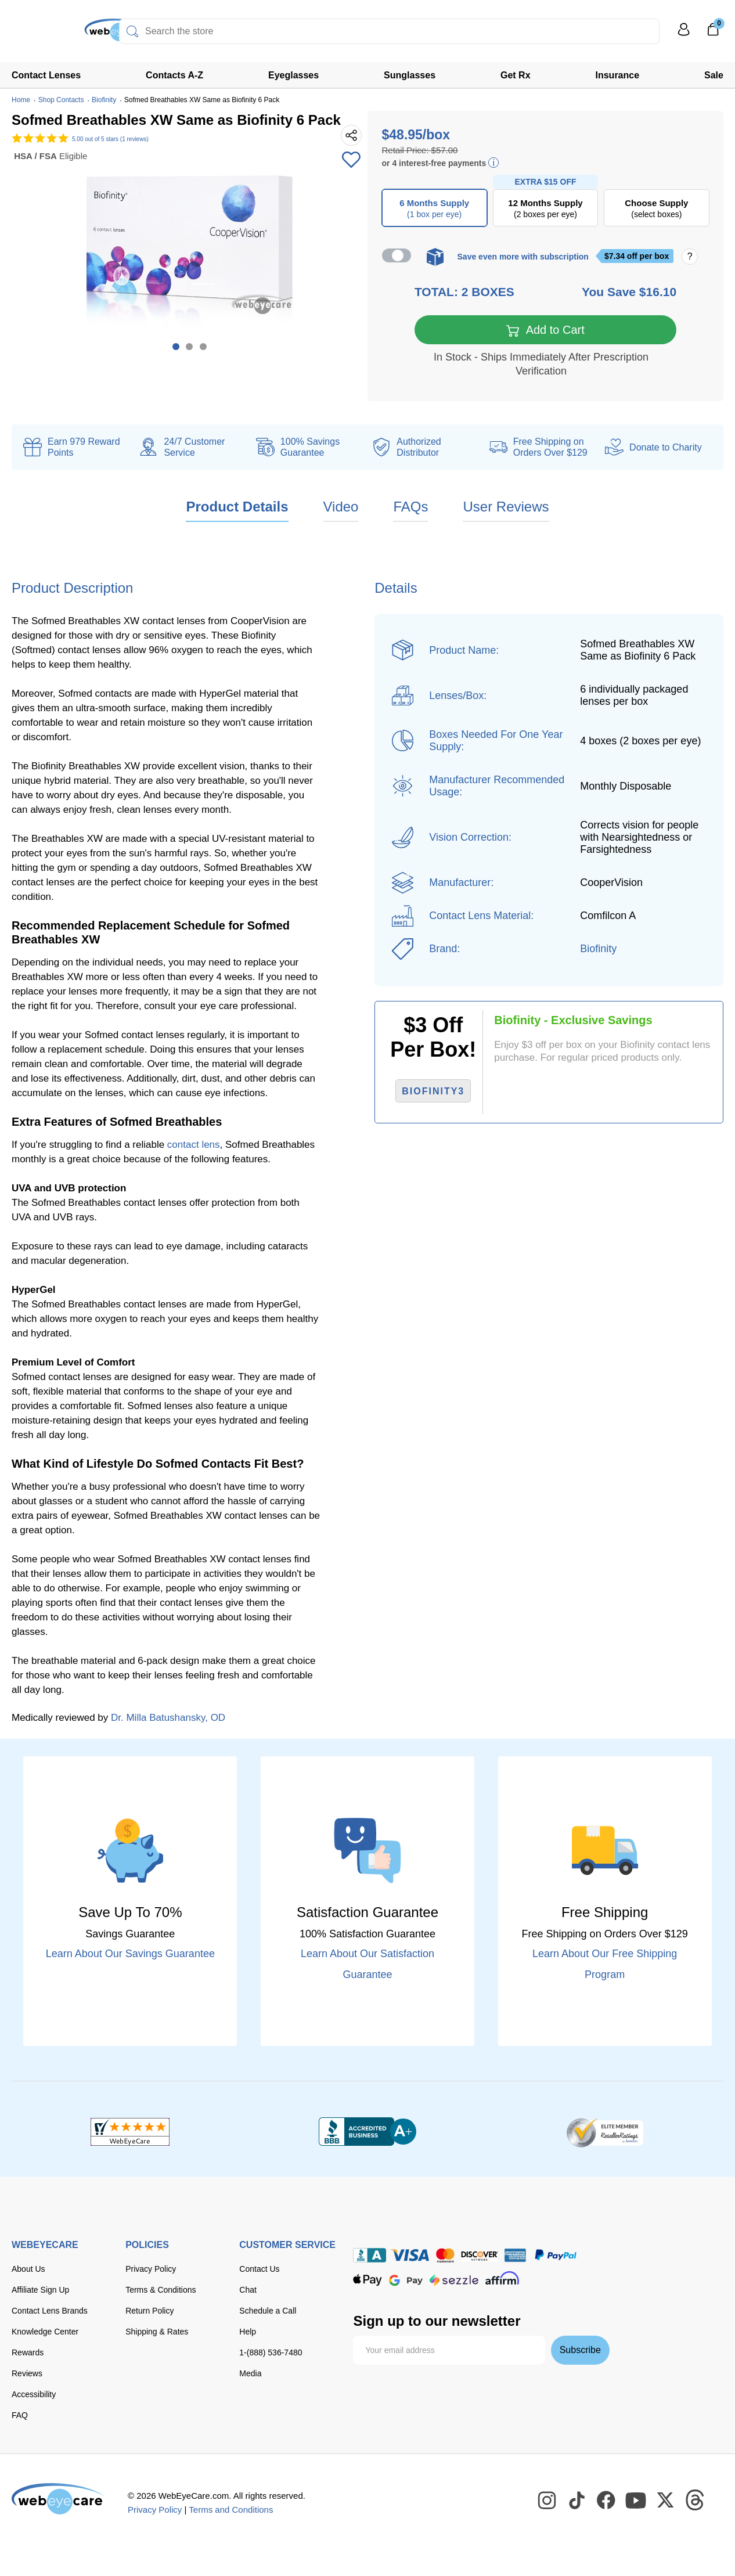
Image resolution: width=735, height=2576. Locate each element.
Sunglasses (409, 75)
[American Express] (515, 2256)
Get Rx (515, 75)
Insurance (618, 75)
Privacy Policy (150, 2270)
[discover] (479, 2256)
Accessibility (34, 2395)
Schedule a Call (267, 2311)
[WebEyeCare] (58, 2500)
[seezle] (454, 2281)
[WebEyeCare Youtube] (636, 2501)
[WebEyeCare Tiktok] (577, 2501)
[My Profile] (683, 34)
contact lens (193, 1145)
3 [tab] (203, 346)
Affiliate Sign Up (40, 2291)
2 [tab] (189, 346)
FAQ (20, 2416)
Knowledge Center (45, 2332)
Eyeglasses (293, 75)
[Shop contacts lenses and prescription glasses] (48, 34)
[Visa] (410, 2256)
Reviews (27, 2374)
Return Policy (149, 2311)
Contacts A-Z (174, 75)
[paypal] (555, 2256)
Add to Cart (545, 331)
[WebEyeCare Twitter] (665, 2501)
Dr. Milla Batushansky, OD (168, 1718)
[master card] (445, 2256)
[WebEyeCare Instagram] (547, 2501)
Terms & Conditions (160, 2291)
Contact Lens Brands (50, 2311)
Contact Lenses (46, 75)
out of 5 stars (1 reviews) (110, 139)
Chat (248, 2291)
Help (247, 2332)
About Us (28, 2270)
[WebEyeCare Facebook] (606, 2501)
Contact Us (259, 2270)
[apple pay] (367, 2281)
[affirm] (502, 2279)
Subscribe (580, 2351)
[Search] (132, 31)
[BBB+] (367, 2133)
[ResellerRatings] (604, 2133)
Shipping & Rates (156, 2332)
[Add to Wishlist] (351, 161)
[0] (712, 33)
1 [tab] (175, 346)
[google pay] (406, 2281)
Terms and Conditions (231, 2511)
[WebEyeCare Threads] (695, 2501)
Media (250, 2374)
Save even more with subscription (523, 256)
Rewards (28, 2353)
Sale (713, 75)
